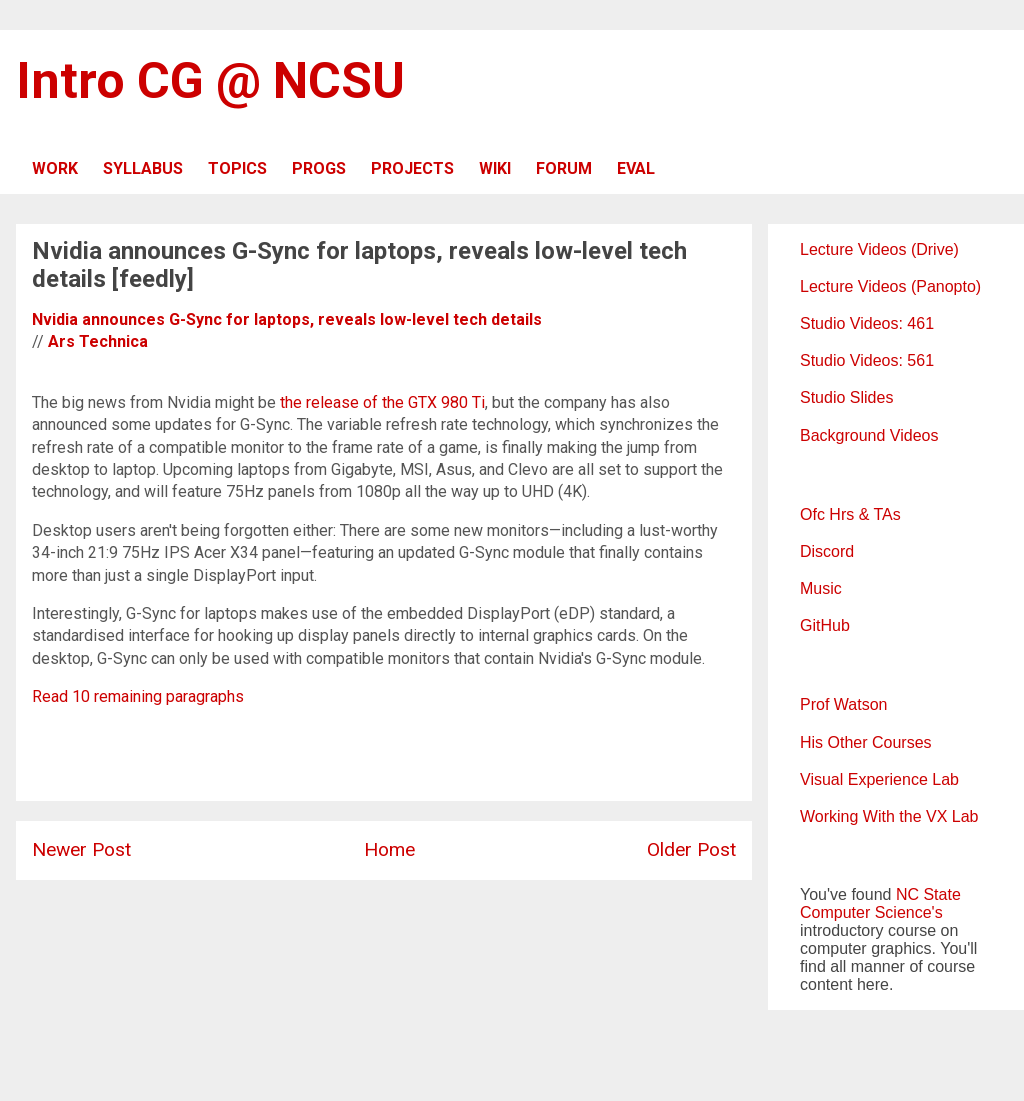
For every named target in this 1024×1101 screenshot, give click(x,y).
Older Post (691, 849)
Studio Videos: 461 (867, 323)
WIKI (495, 168)
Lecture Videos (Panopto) (890, 286)
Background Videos (869, 435)
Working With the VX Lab (889, 816)
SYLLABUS (143, 168)
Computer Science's (871, 912)
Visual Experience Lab (879, 779)
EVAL (636, 168)
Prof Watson (843, 704)
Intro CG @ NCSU (210, 81)
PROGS (319, 168)
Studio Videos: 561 (867, 360)
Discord (827, 551)
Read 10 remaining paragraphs (138, 696)
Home (389, 849)
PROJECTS (412, 168)
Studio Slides (846, 397)
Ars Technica (98, 341)
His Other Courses (866, 742)
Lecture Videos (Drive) (879, 249)
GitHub (825, 625)
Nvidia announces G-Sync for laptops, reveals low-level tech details (287, 319)
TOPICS (237, 168)
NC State (928, 894)
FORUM (564, 168)
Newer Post (81, 849)
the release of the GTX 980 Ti (382, 402)
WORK (55, 168)
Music (821, 588)
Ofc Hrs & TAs (850, 514)
